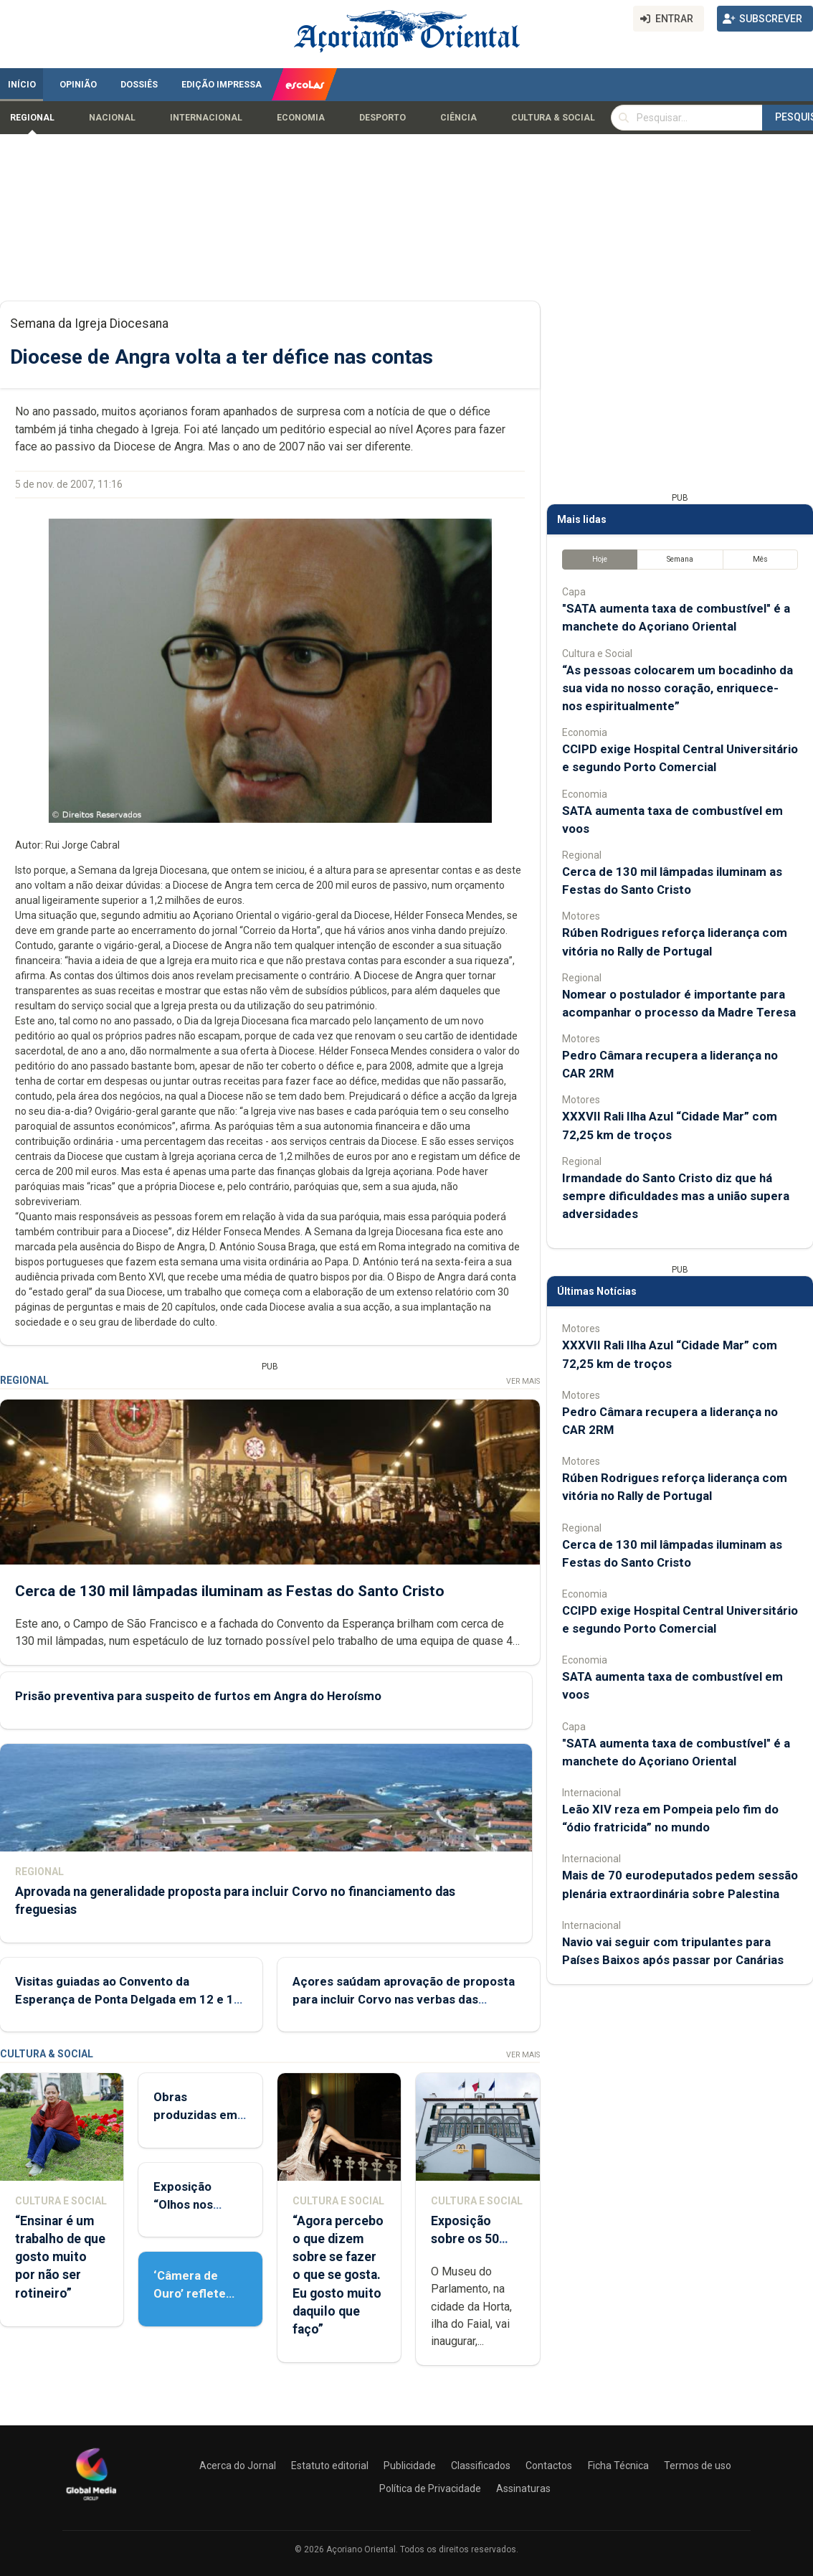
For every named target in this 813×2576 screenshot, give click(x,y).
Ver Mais (523, 1381)
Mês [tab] (760, 559)
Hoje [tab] (599, 559)
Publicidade (410, 2465)
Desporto (382, 118)
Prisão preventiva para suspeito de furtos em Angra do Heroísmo (198, 1696)
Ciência (458, 118)
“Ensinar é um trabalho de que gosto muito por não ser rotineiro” (60, 2257)
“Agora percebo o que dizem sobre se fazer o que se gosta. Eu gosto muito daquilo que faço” (338, 2275)
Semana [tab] (680, 559)
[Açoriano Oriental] (91, 2502)
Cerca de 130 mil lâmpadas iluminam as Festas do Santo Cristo (229, 1590)
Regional (32, 118)
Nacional (112, 118)
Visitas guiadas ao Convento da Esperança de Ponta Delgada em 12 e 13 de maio (128, 1999)
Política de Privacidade (430, 2488)
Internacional (206, 118)
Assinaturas (523, 2488)
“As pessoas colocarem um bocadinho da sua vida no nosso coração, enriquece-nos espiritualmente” (677, 688)
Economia (301, 118)
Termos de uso (697, 2465)
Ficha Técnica (618, 2465)
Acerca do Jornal (237, 2465)
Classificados (480, 2465)
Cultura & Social (553, 118)
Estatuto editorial (330, 2465)
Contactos (549, 2465)
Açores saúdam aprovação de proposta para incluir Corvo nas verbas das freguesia (404, 1999)
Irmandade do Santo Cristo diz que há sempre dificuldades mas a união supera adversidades (675, 1196)
